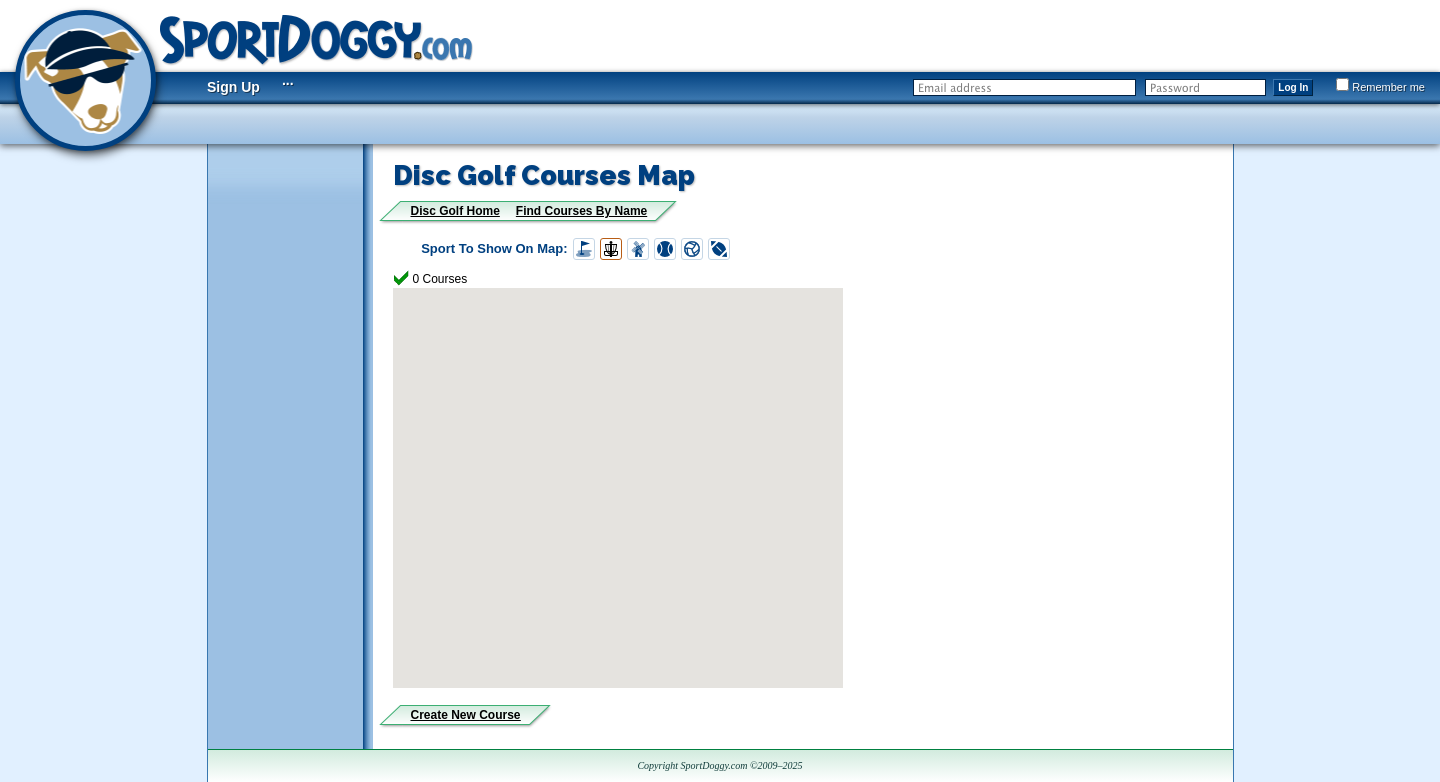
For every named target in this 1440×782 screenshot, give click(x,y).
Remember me (1380, 87)
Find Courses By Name (581, 211)
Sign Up (233, 87)
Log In (1293, 87)
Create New (466, 715)
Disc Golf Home (455, 211)
